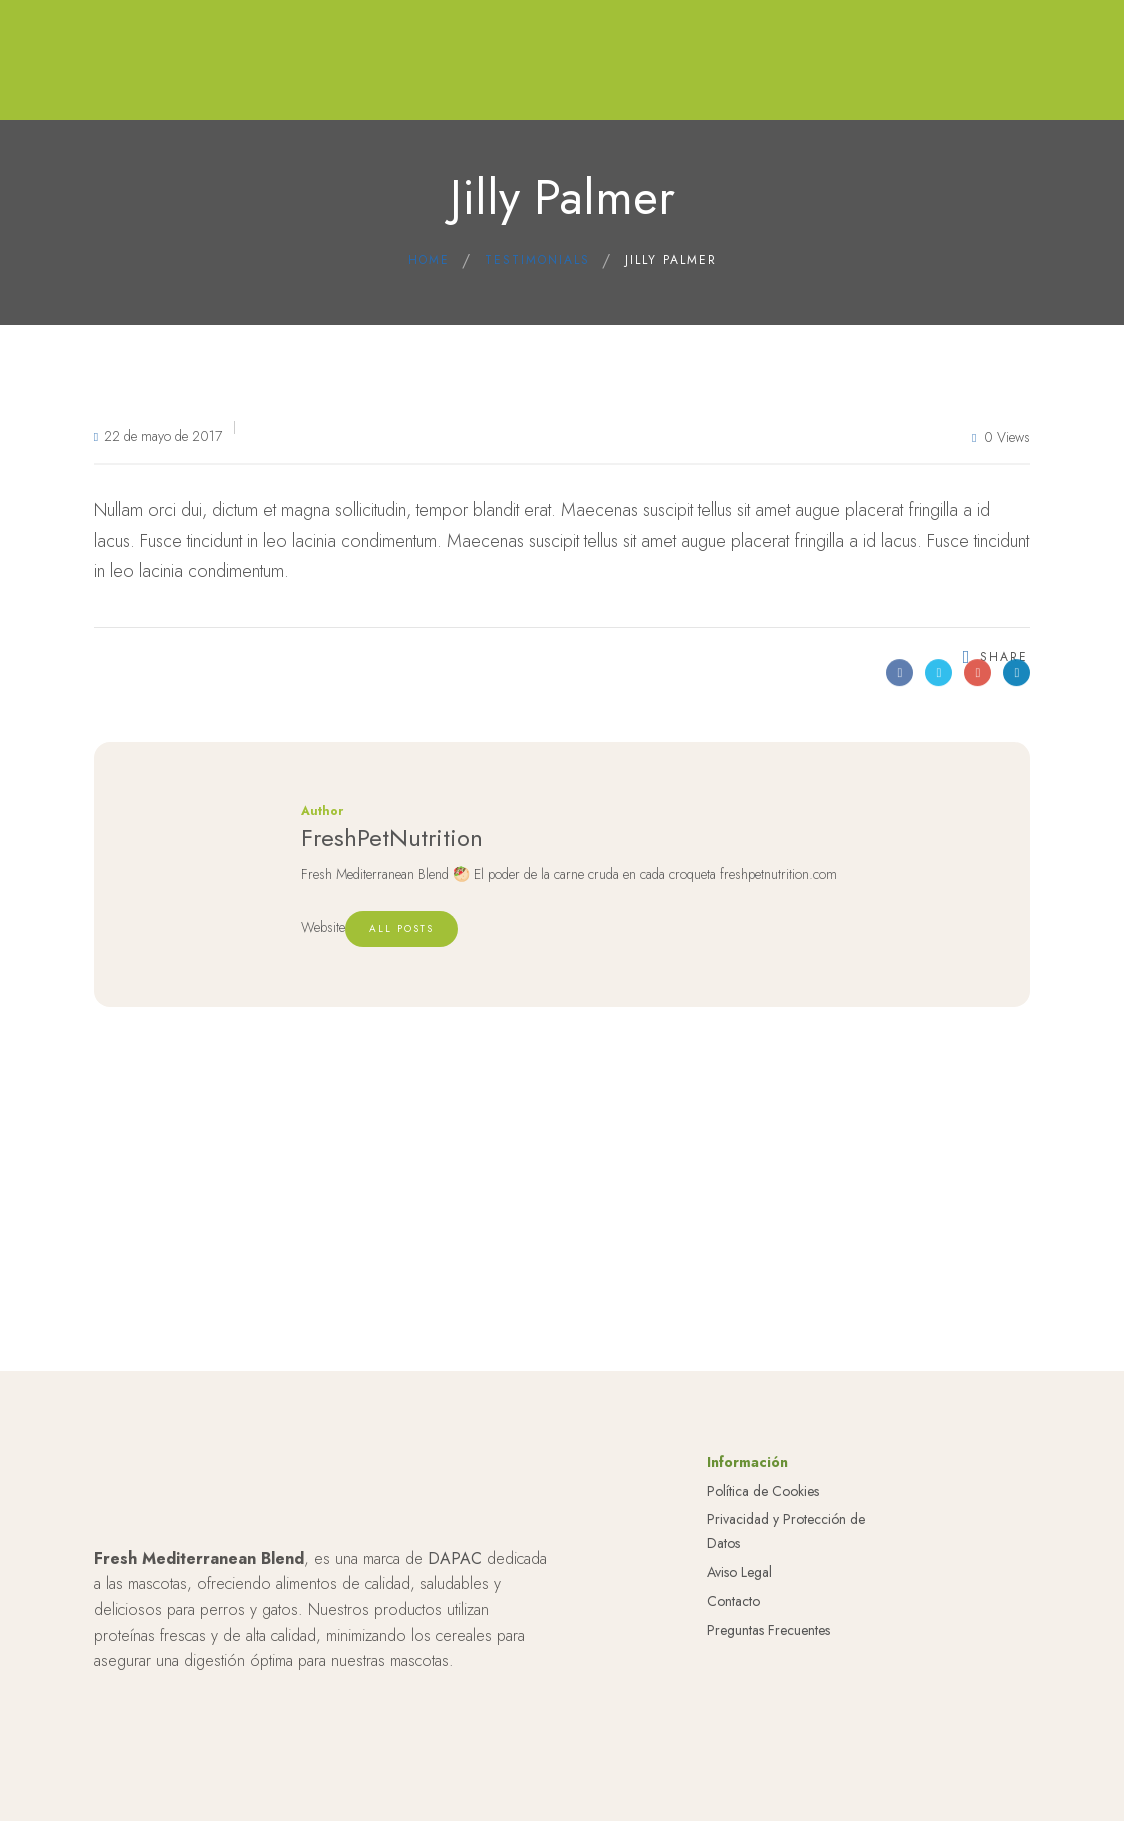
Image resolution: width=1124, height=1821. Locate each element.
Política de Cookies (763, 1491)
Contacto (733, 1601)
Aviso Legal (739, 1572)
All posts (401, 928)
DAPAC (455, 1558)
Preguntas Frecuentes (768, 1630)
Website (323, 927)
